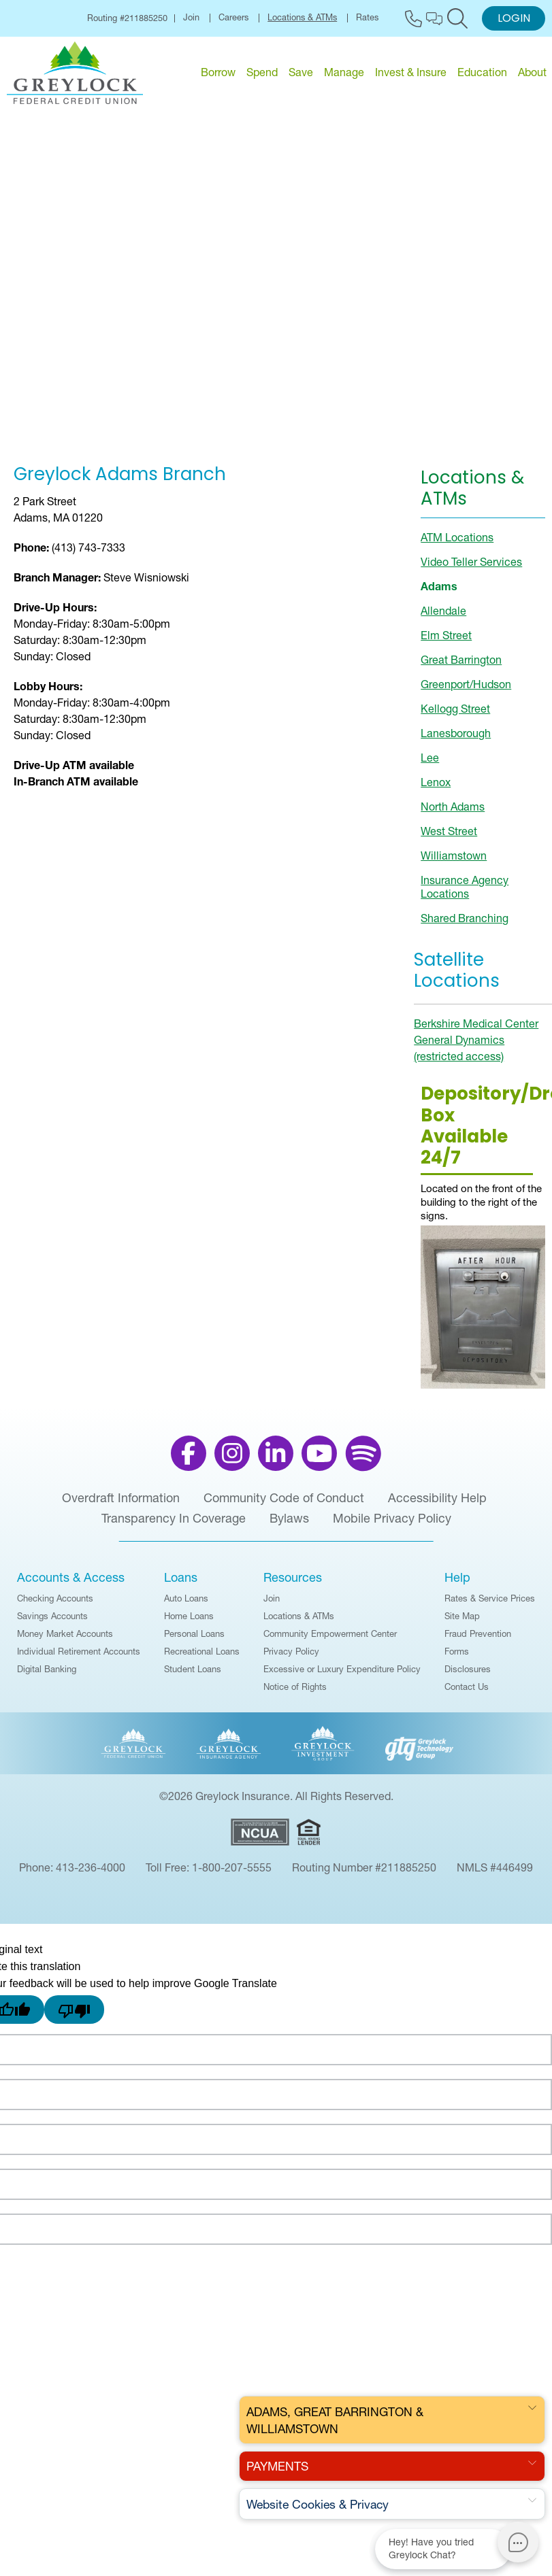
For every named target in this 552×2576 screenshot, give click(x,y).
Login (514, 19)
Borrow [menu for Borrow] (218, 72)
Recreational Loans (202, 1658)
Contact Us (466, 1693)
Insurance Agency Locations (464, 893)
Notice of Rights (295, 1693)
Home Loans (189, 1622)
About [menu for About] (532, 72)
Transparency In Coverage (173, 1525)
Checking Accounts (55, 1604)
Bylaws (289, 1525)
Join (191, 18)
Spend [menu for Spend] (262, 72)
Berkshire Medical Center (476, 1031)
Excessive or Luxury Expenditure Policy (342, 1675)
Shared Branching (464, 925)
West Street (449, 838)
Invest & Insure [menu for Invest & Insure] (411, 72)
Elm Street (446, 642)
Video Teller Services (471, 568)
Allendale (443, 617)
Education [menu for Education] (482, 72)
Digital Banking (46, 1675)
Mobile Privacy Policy (392, 1525)
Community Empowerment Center (330, 1640)
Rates (367, 18)
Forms (456, 1658)
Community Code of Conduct (284, 1505)
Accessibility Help (437, 1505)
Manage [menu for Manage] (344, 72)
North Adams (453, 813)
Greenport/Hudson (466, 691)
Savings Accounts (52, 1622)
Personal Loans (194, 1640)
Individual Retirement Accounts (78, 1658)
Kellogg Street (455, 715)
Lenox (436, 789)
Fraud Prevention (477, 1640)
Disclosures (467, 1675)
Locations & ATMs (302, 18)
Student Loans (192, 1675)
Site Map (462, 1622)
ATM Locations (457, 544)
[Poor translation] (74, 2017)
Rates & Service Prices (489, 1604)
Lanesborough (456, 740)
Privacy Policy (291, 1658)
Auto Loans (186, 1604)
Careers (233, 18)
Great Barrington (461, 666)
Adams (439, 593)
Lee (430, 764)
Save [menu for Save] (301, 72)
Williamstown (454, 862)
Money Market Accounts (65, 1640)
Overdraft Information (121, 1505)
